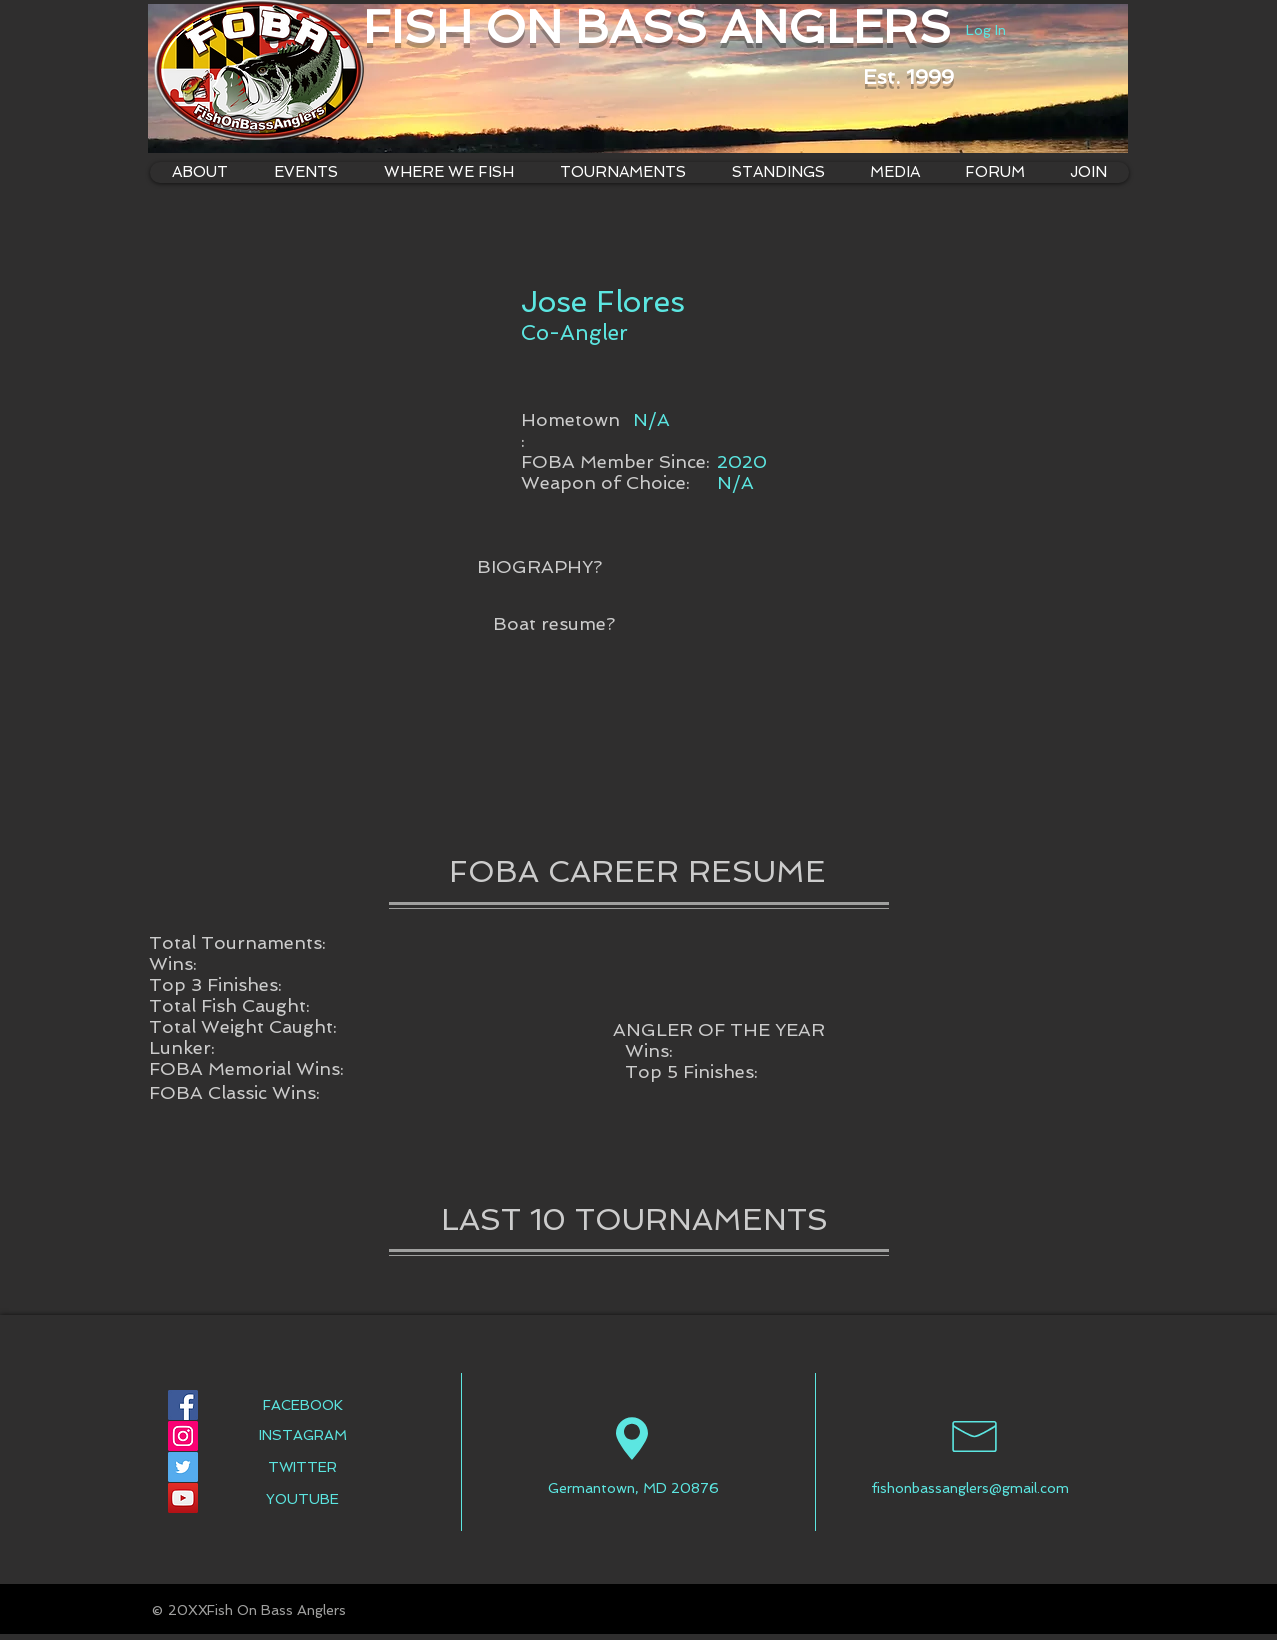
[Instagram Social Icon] (183, 1436)
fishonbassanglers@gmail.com (970, 1488)
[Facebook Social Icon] (183, 1405)
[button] (449, 172)
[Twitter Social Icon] (183, 1467)
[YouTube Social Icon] (183, 1498)
